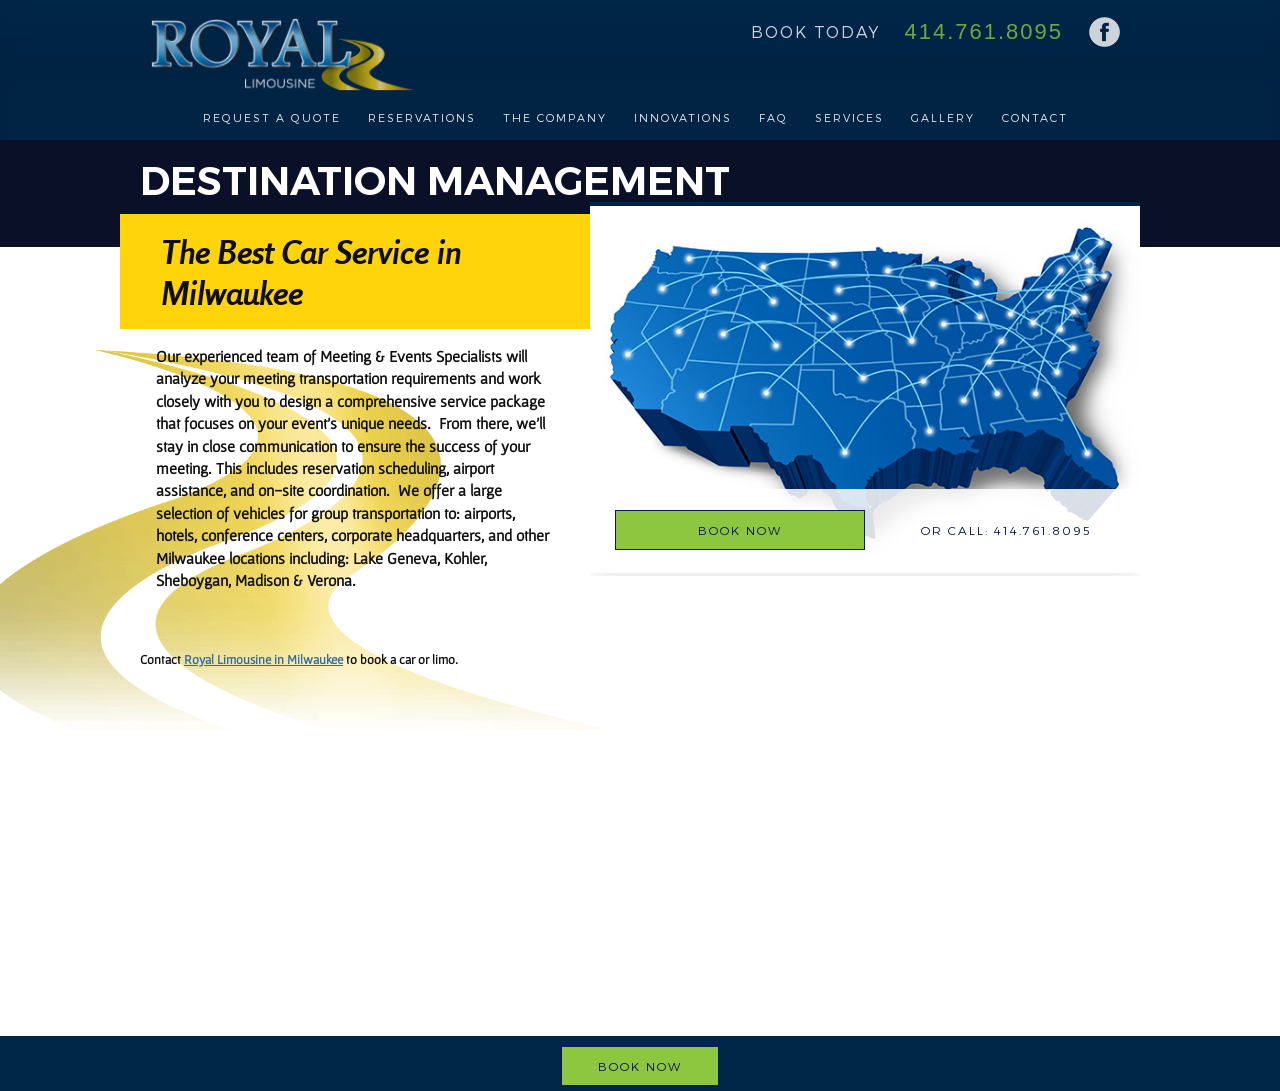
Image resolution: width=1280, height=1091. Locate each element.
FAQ (773, 117)
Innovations (683, 117)
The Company (555, 117)
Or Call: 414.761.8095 (1006, 530)
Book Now (740, 530)
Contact (1035, 117)
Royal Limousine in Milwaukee (263, 659)
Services (849, 117)
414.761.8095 (983, 31)
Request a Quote (272, 117)
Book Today (815, 31)
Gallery (943, 117)
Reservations (422, 117)
